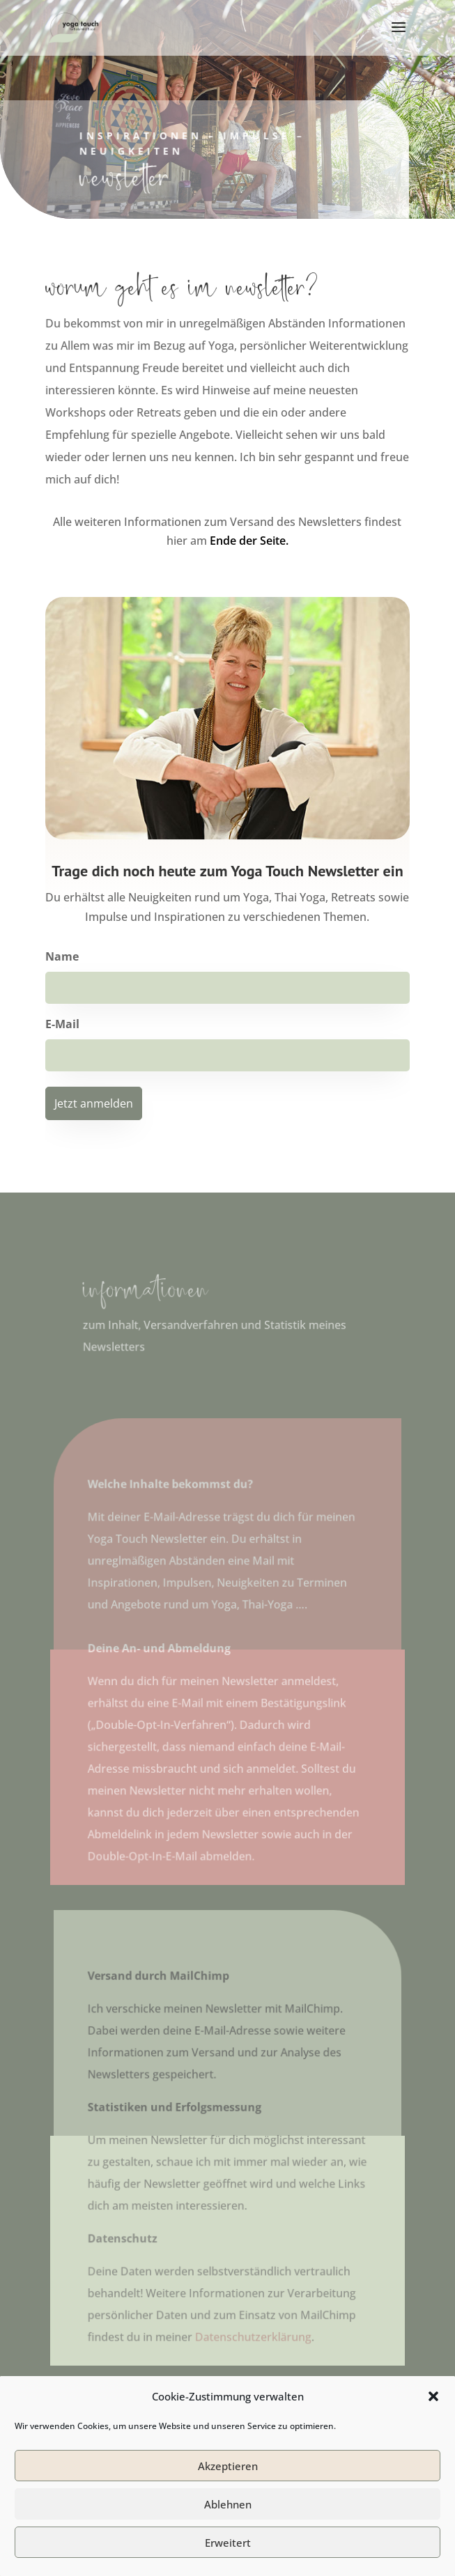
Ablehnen (228, 2541)
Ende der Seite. (249, 540)
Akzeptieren (228, 2503)
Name (62, 956)
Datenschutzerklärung (252, 2332)
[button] (433, 2434)
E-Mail (62, 1024)
